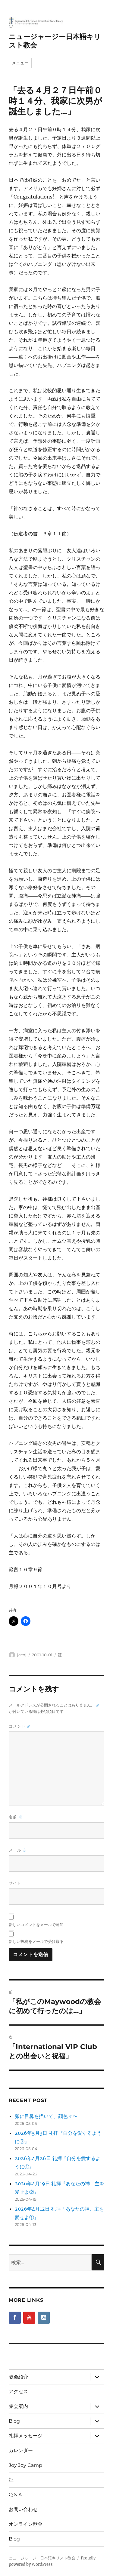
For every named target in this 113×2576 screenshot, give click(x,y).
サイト (15, 1883)
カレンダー (21, 2450)
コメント (20, 1726)
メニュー (20, 62)
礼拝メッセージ (25, 2436)
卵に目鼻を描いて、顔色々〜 (46, 2116)
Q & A (15, 2495)
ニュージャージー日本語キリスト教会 (42, 2558)
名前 (16, 1817)
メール (18, 1850)
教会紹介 (18, 2377)
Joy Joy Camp (25, 2465)
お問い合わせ (23, 2509)
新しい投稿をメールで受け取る (36, 1941)
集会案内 (18, 2406)
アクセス (18, 2391)
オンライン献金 (25, 2524)
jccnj (22, 1654)
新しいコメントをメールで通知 (36, 1924)
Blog (14, 2421)
